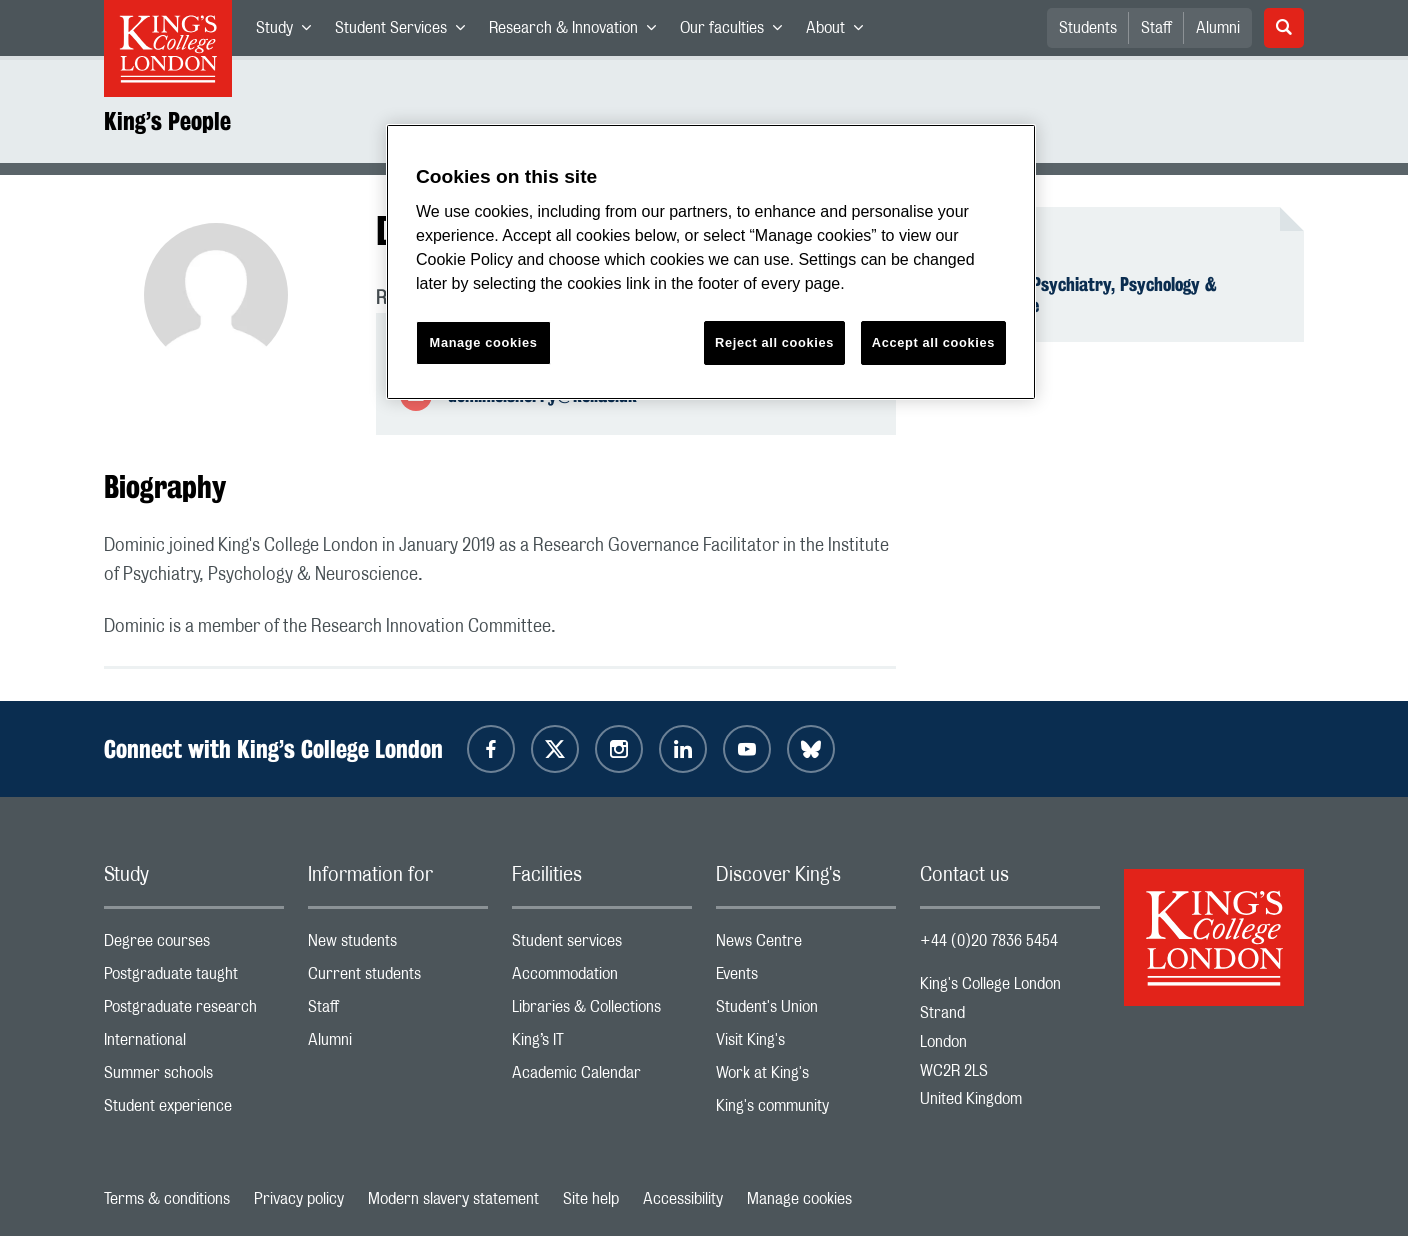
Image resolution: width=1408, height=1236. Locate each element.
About (840, 32)
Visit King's (806, 1044)
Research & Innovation (578, 32)
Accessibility (683, 1199)
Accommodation (602, 978)
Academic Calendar (602, 1077)
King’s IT (602, 1044)
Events (806, 978)
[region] (711, 262)
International (194, 1044)
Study (289, 32)
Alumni (1218, 28)
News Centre (806, 945)
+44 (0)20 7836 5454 (989, 941)
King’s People (167, 121)
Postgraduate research (194, 1011)
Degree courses (194, 945)
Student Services (406, 32)
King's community (806, 1110)
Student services (602, 945)
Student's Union (806, 1011)
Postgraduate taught (194, 978)
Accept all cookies (933, 342)
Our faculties (737, 32)
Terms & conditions (167, 1199)
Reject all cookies (774, 342)
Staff (1156, 28)
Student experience (194, 1110)
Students (1088, 28)
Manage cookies (799, 1199)
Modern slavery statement (453, 1199)
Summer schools (194, 1077)
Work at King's (806, 1077)
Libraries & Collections (602, 1011)
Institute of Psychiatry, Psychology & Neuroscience (1080, 295)
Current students (398, 978)
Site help (591, 1199)
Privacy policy (299, 1199)
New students (398, 945)
